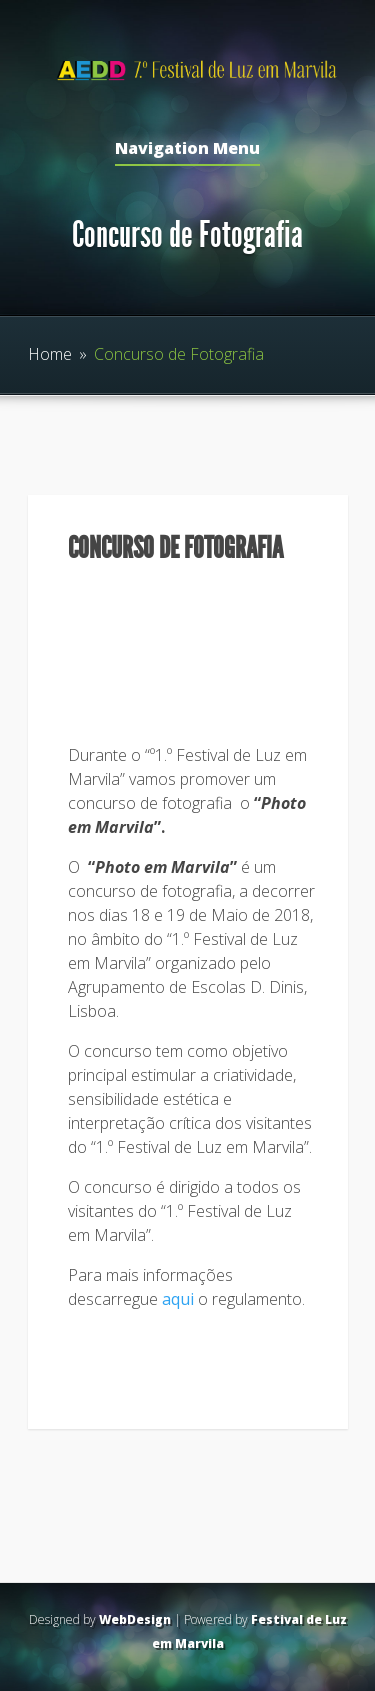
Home (50, 354)
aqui (178, 1299)
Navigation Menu (187, 149)
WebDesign (135, 1619)
